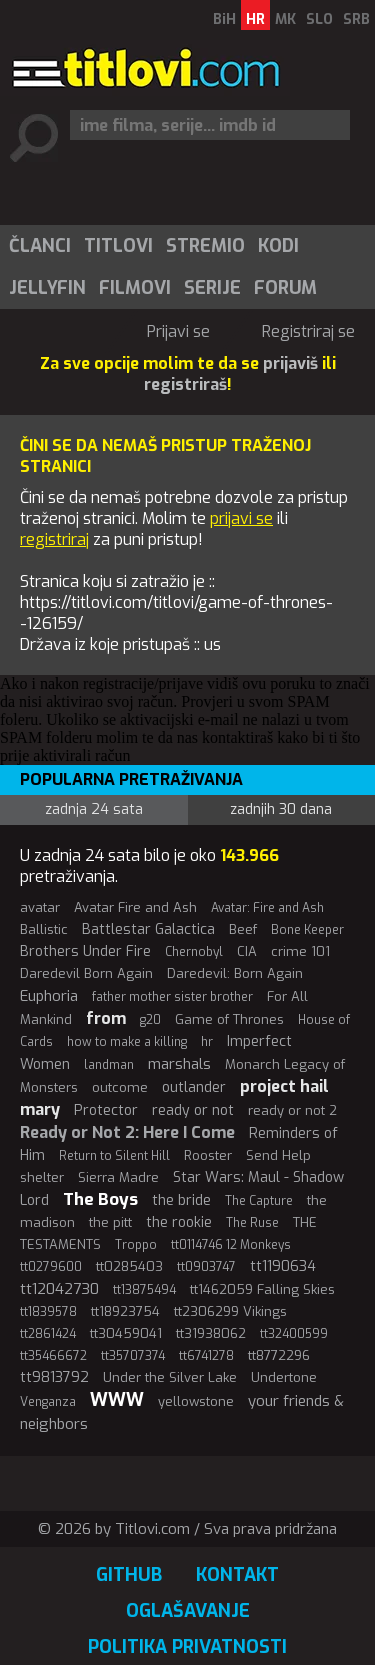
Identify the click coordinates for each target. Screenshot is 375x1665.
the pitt (110, 1222)
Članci (40, 246)
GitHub (129, 1575)
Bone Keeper (307, 930)
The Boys (100, 1199)
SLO (319, 19)
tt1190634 (283, 1266)
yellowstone (196, 1401)
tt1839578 (48, 1312)
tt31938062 (211, 1333)
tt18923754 (125, 1311)
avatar (40, 907)
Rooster (208, 1155)
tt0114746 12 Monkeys (231, 1245)
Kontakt (237, 1575)
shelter (42, 1177)
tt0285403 (129, 1266)
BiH (224, 19)
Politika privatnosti (187, 1647)
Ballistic (44, 929)
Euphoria (49, 996)
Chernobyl (194, 952)
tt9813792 (54, 1377)
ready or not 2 (292, 1110)
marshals (179, 1064)
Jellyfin (47, 288)
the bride (181, 1200)
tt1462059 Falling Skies (262, 1289)
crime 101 (300, 951)
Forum (285, 288)
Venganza (48, 1402)
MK (285, 19)
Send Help (278, 1155)
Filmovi (135, 288)
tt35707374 (133, 1356)
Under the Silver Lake (170, 1377)
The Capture (259, 1201)
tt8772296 (279, 1355)
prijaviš (290, 363)
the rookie (179, 1222)
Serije (212, 288)
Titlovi (118, 246)
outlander (194, 1087)
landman (109, 1065)
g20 (150, 1020)
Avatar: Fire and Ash (267, 908)
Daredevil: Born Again (235, 973)
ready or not (193, 1110)
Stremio (205, 246)
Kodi (278, 246)
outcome (120, 1087)
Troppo (136, 1245)
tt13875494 (144, 1290)
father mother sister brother (172, 997)
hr (207, 1042)
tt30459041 (126, 1333)
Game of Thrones (229, 1019)
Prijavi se (178, 331)
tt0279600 (51, 1267)
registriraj (54, 539)
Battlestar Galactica (148, 929)
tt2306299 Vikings (230, 1311)
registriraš (185, 384)
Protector (106, 1110)
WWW (117, 1400)
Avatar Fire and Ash (135, 907)
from (106, 1018)
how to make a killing (127, 1042)
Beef (243, 929)
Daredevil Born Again (86, 973)
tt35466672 (53, 1356)
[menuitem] (39, 246)
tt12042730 (59, 1289)
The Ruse (252, 1223)
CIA (247, 951)
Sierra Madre (118, 1177)
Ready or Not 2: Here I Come (127, 1132)
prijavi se (241, 518)
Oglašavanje (188, 1611)
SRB (356, 19)
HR (255, 19)
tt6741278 (206, 1356)
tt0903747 (206, 1267)
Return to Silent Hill (114, 1156)
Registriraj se (308, 331)
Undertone (284, 1377)
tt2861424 (48, 1334)
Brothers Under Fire (85, 951)
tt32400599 (294, 1334)
